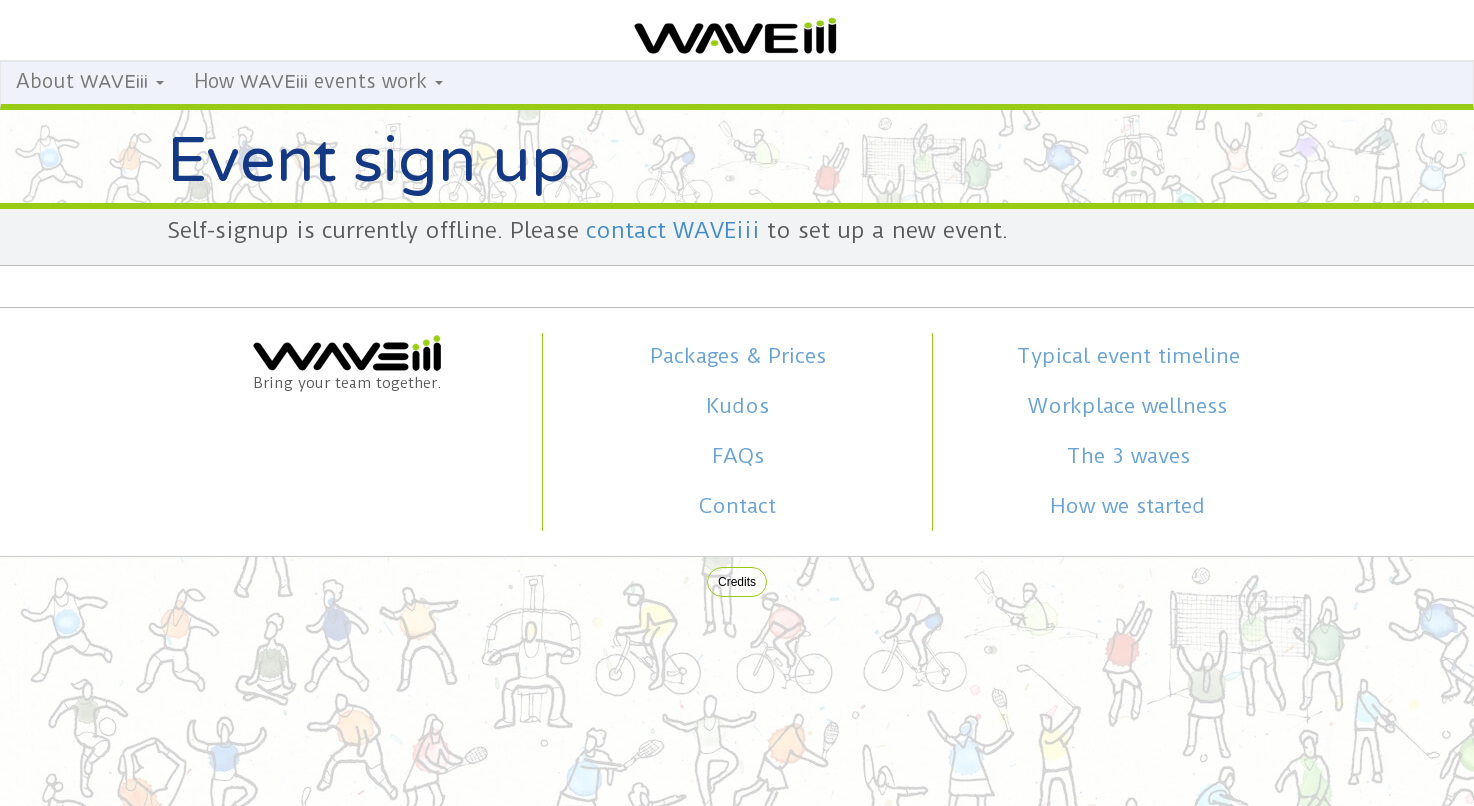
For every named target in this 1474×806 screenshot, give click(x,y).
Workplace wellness (1127, 406)
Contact (737, 506)
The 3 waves (1128, 456)
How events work (318, 81)
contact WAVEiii (673, 230)
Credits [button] (737, 582)
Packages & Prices (738, 356)
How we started (1127, 506)
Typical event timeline (1128, 356)
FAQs (738, 456)
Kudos (737, 406)
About (90, 81)
